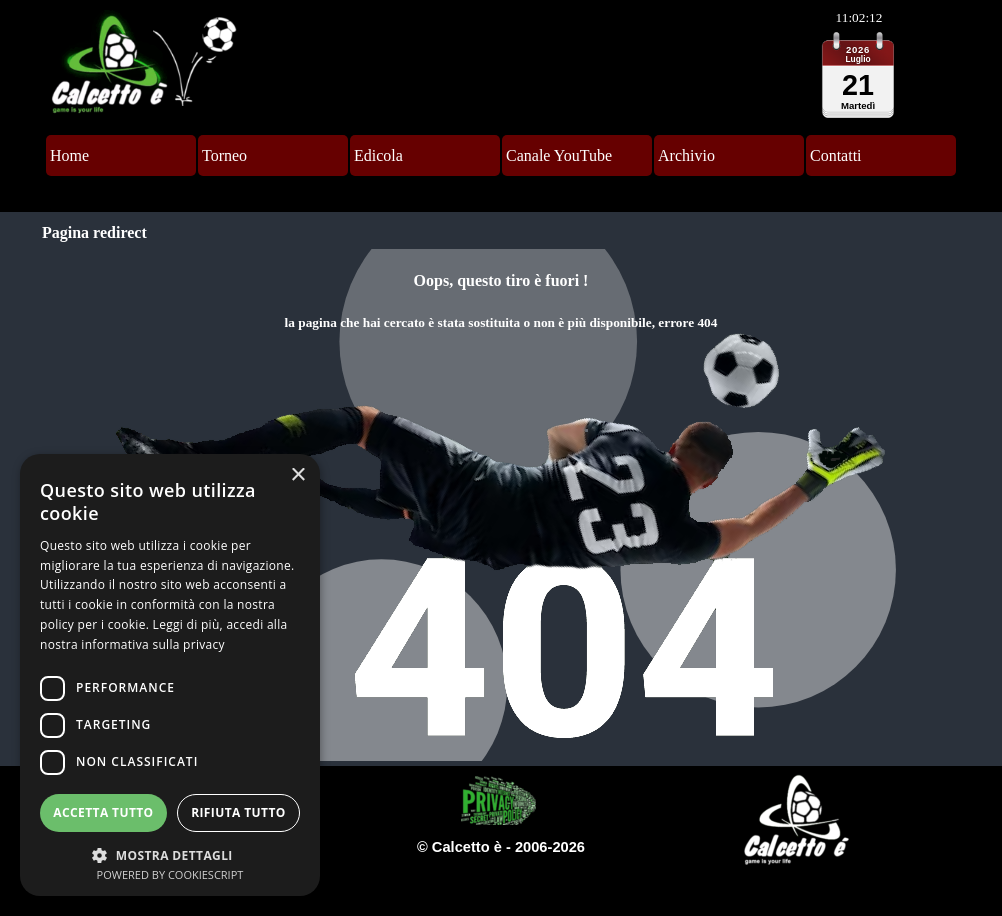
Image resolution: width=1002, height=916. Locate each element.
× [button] (297, 475)
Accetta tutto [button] (103, 812)
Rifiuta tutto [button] (238, 812)
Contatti (836, 155)
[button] (170, 853)
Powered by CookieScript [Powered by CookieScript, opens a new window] (170, 874)
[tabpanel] (501, 505)
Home (69, 155)
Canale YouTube (559, 155)
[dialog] (170, 675)
